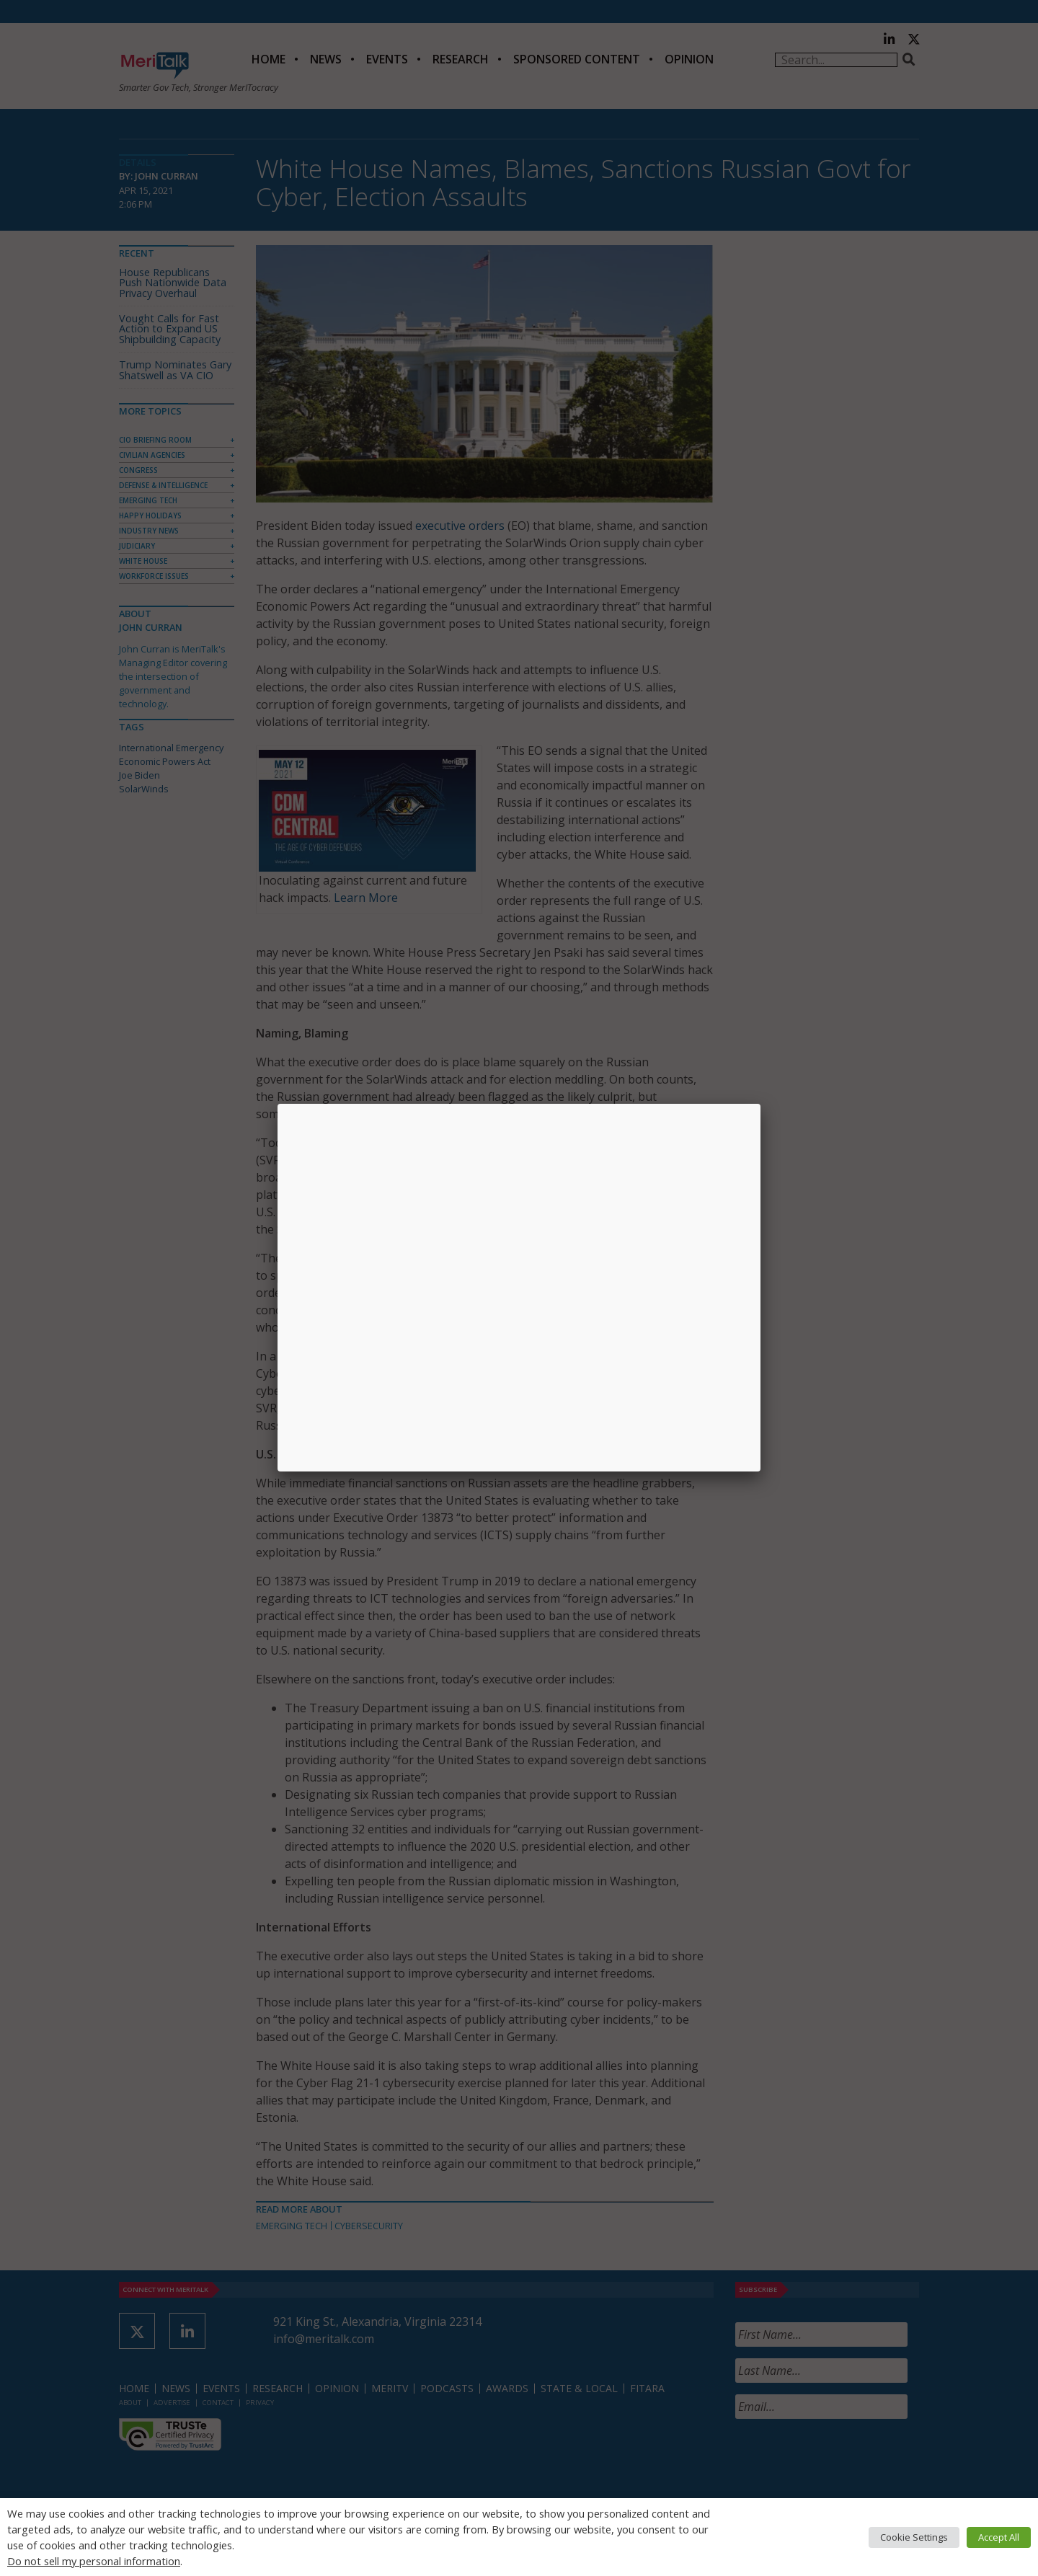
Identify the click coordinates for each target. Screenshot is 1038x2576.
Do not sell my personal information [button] (93, 2561)
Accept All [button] (998, 2537)
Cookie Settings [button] (914, 2537)
